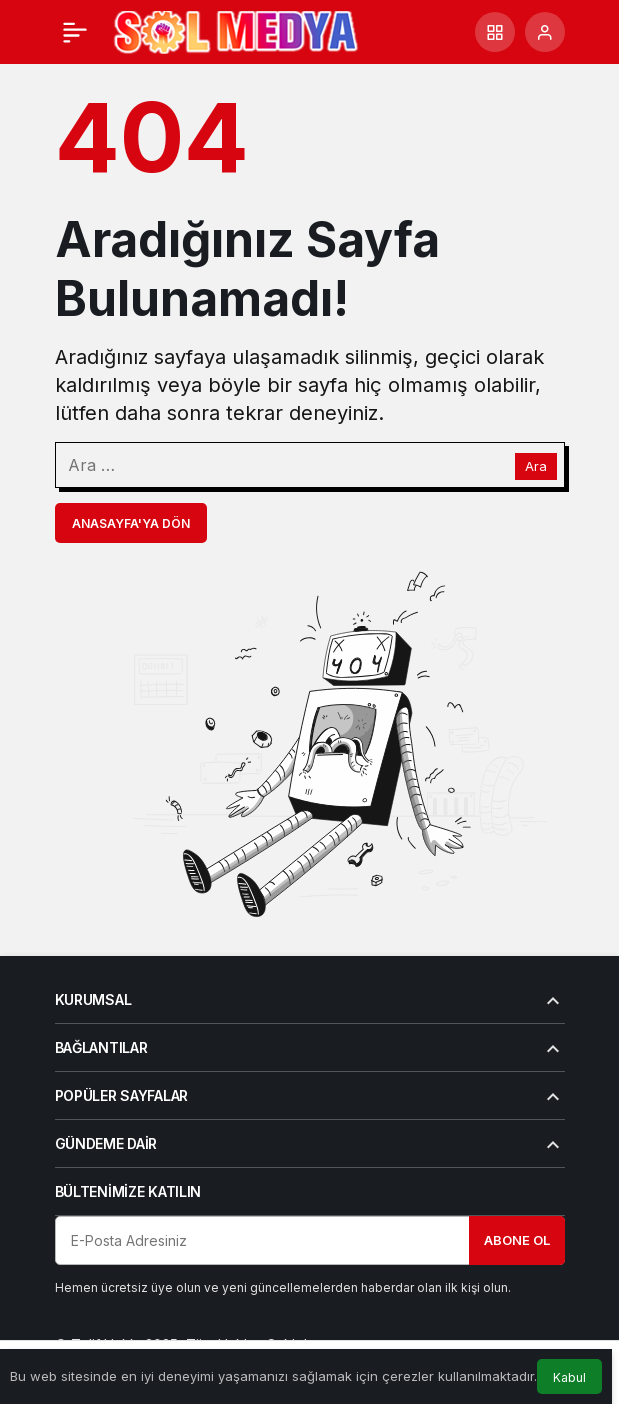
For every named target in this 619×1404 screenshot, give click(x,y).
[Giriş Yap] (545, 32)
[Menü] (75, 32)
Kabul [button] (569, 1377)
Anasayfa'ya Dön (131, 523)
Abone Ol (517, 1240)
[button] (495, 32)
